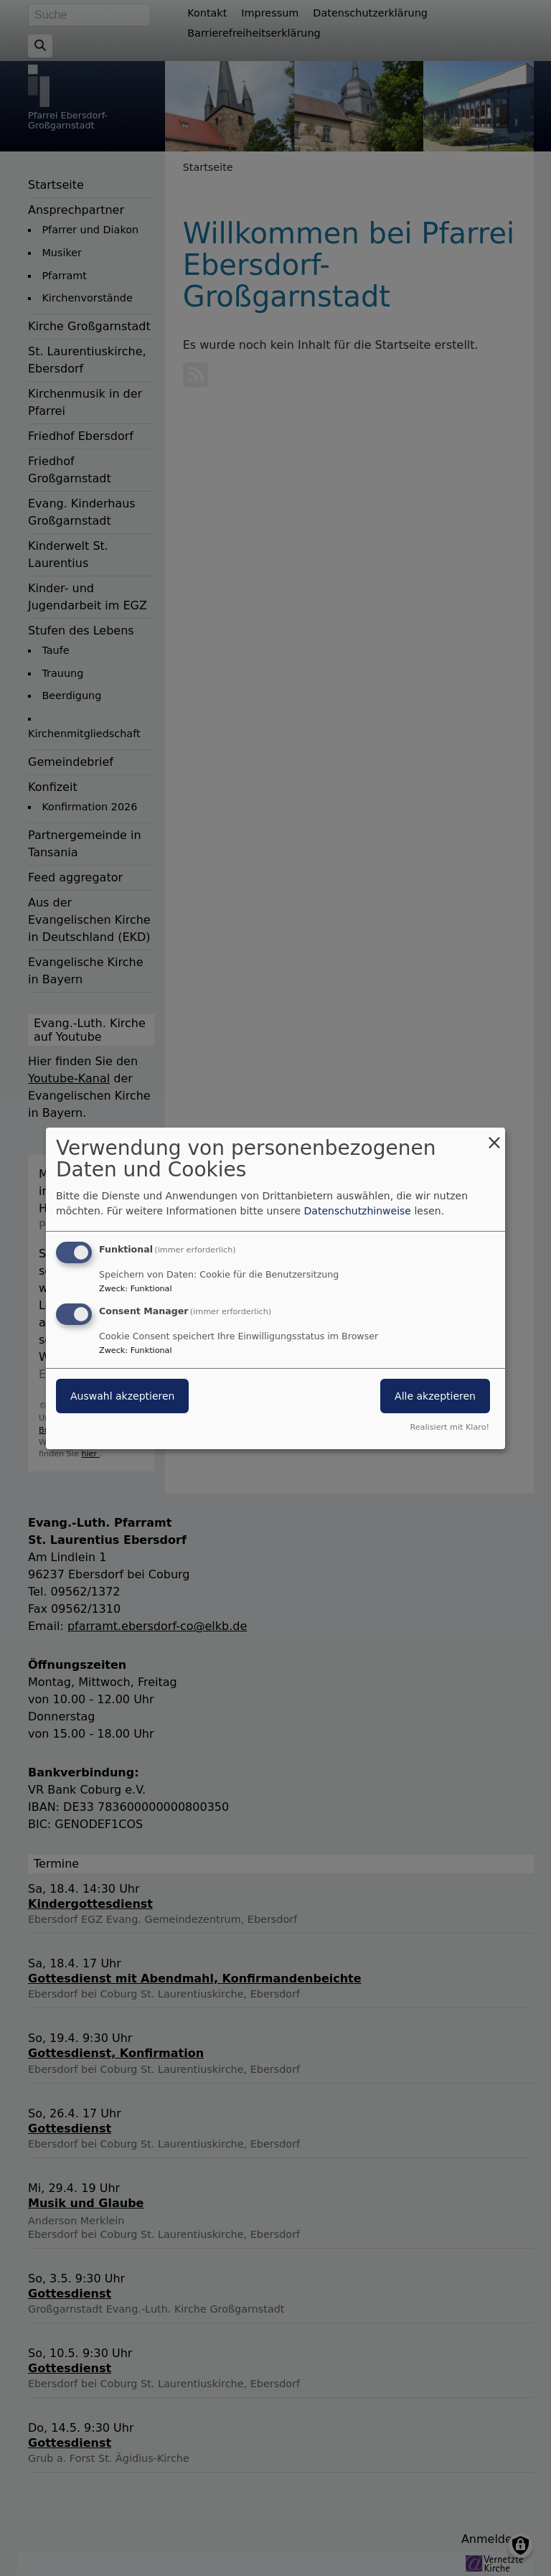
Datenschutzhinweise (357, 1211)
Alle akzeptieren (435, 1396)
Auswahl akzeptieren (122, 1396)
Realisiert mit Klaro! (449, 1427)
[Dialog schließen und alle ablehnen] (494, 1136)
